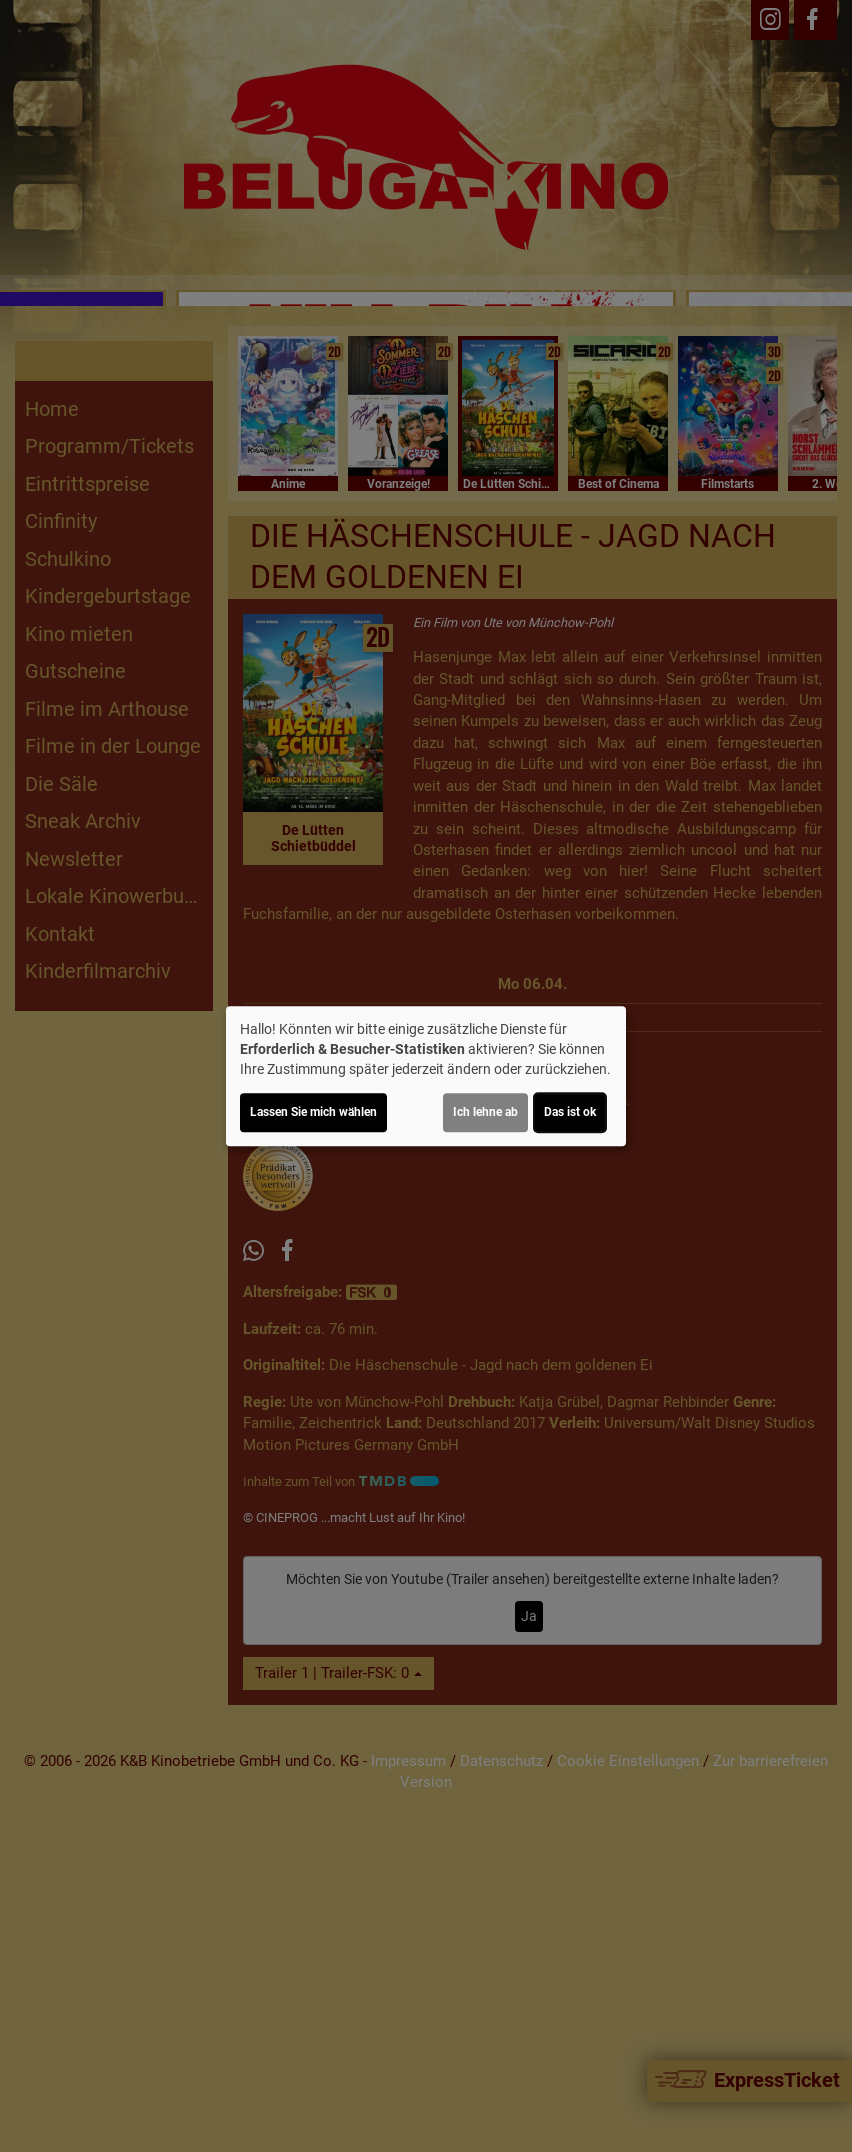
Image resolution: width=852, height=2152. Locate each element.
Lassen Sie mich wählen (313, 1112)
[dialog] (426, 1076)
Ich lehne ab (485, 1112)
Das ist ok (570, 1112)
